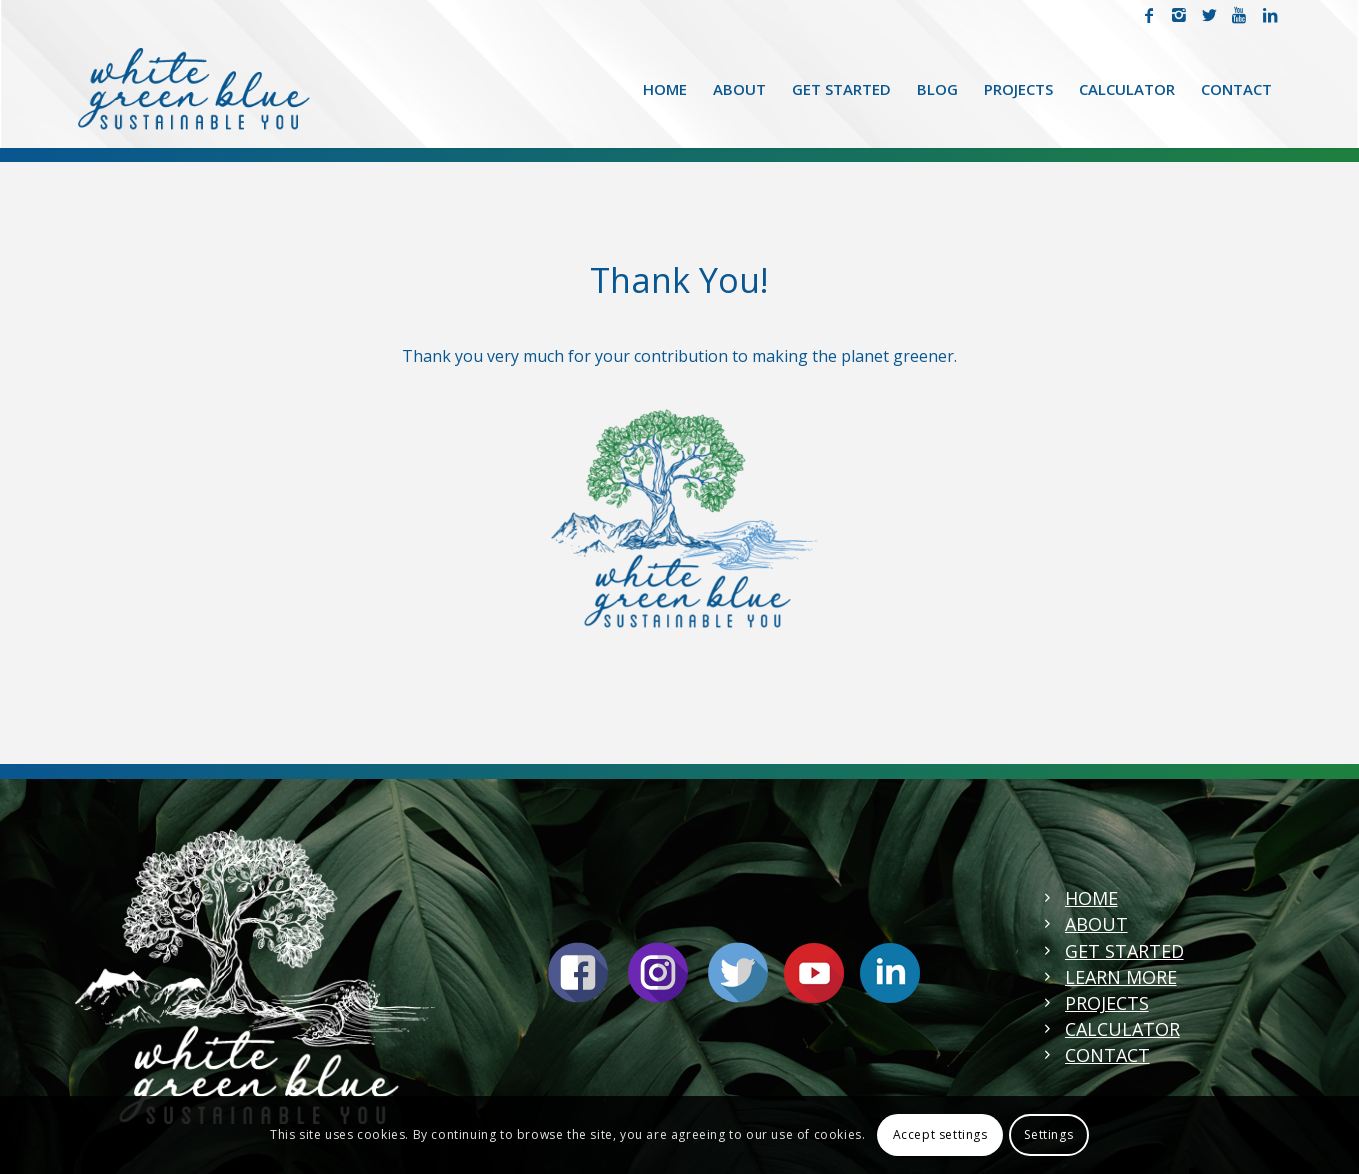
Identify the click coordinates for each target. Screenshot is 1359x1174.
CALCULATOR (1122, 1029)
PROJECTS (1107, 1003)
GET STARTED (1124, 951)
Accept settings (940, 1134)
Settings (1048, 1134)
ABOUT (1096, 924)
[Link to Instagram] (1179, 15)
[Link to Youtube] (1239, 15)
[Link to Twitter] (1209, 15)
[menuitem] (665, 89)
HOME (1091, 898)
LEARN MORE (1121, 977)
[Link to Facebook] (1149, 15)
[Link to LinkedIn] (1270, 15)
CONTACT (1107, 1055)
